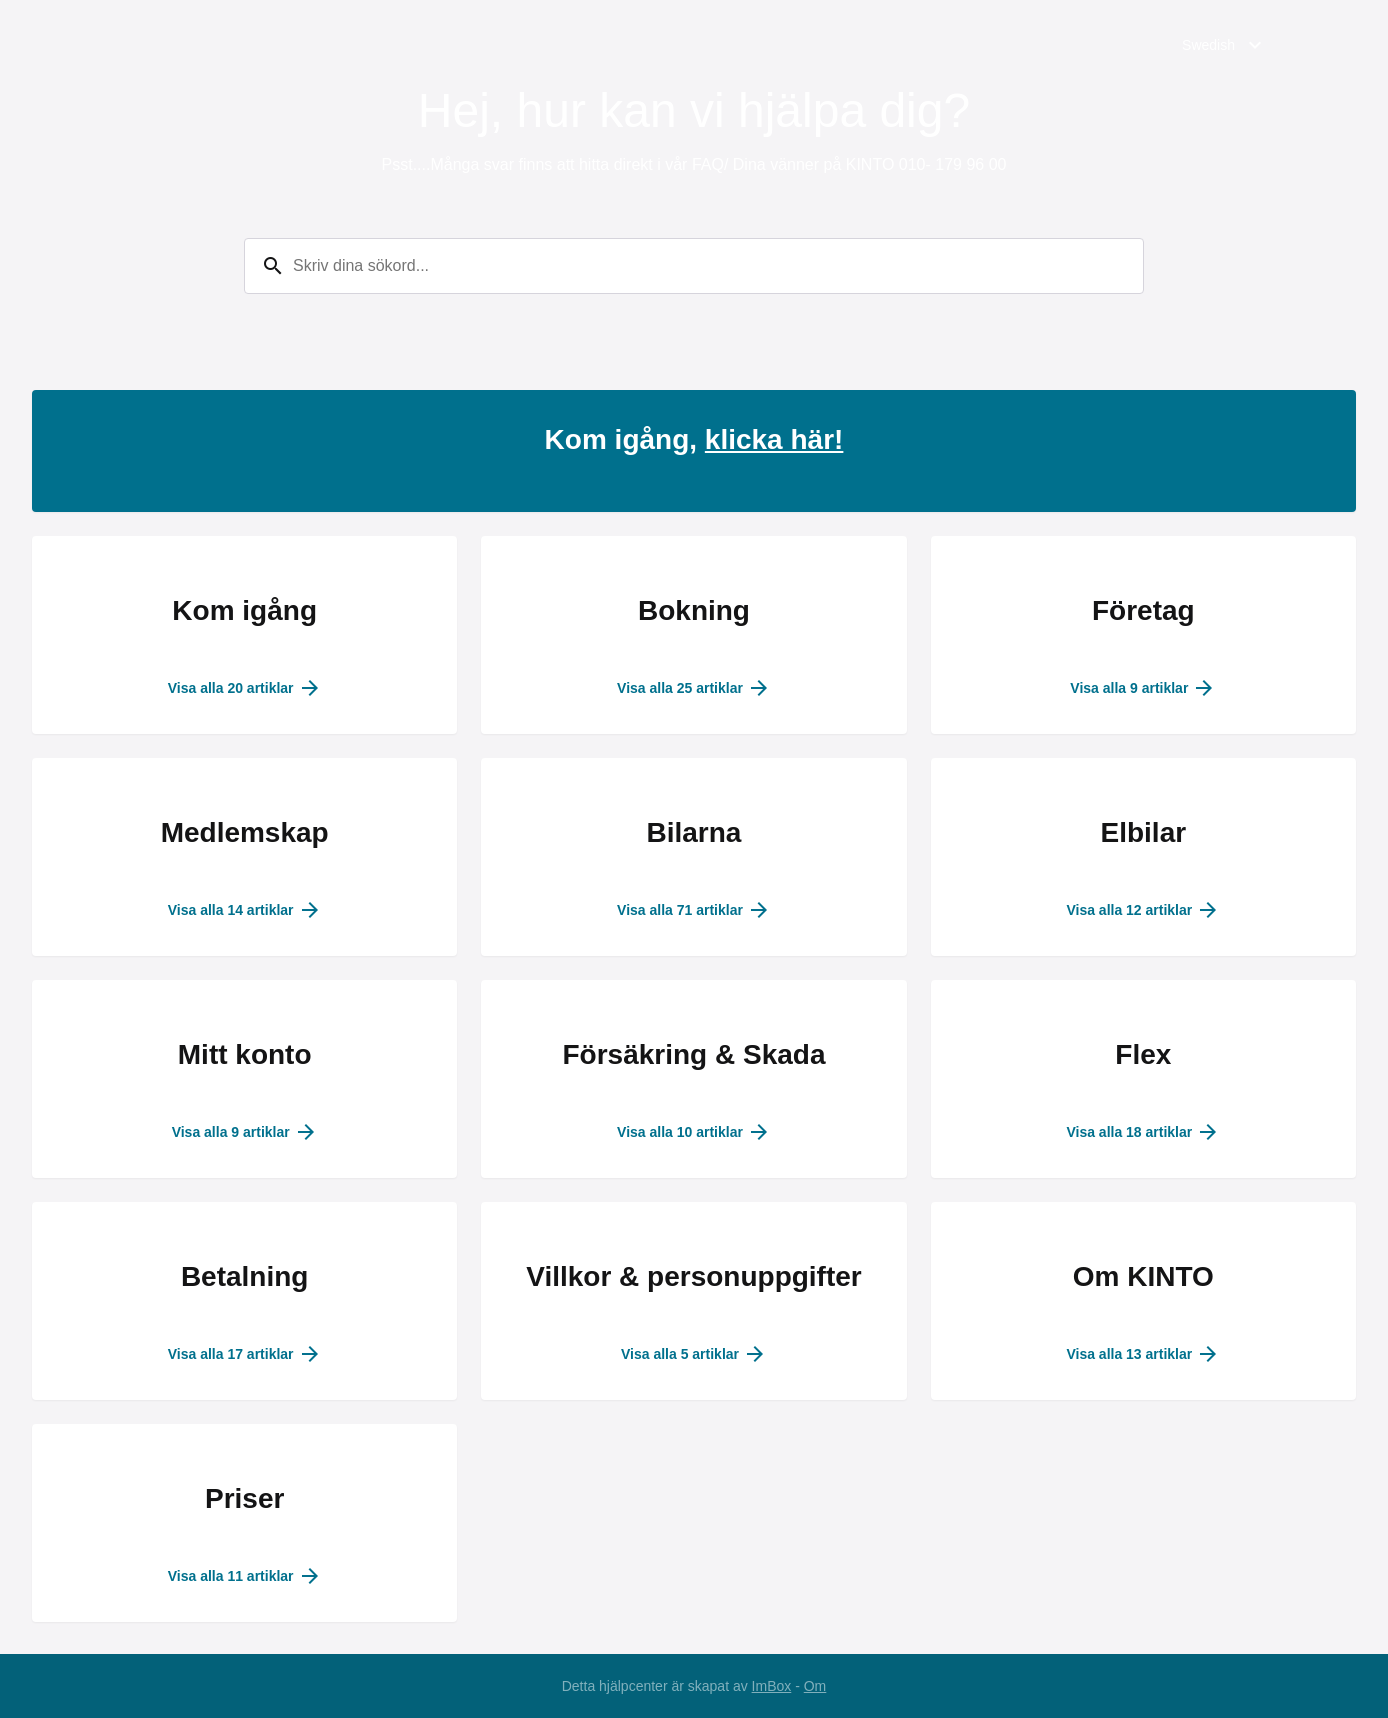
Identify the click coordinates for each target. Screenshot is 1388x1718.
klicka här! (774, 439)
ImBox (772, 1686)
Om (815, 1686)
